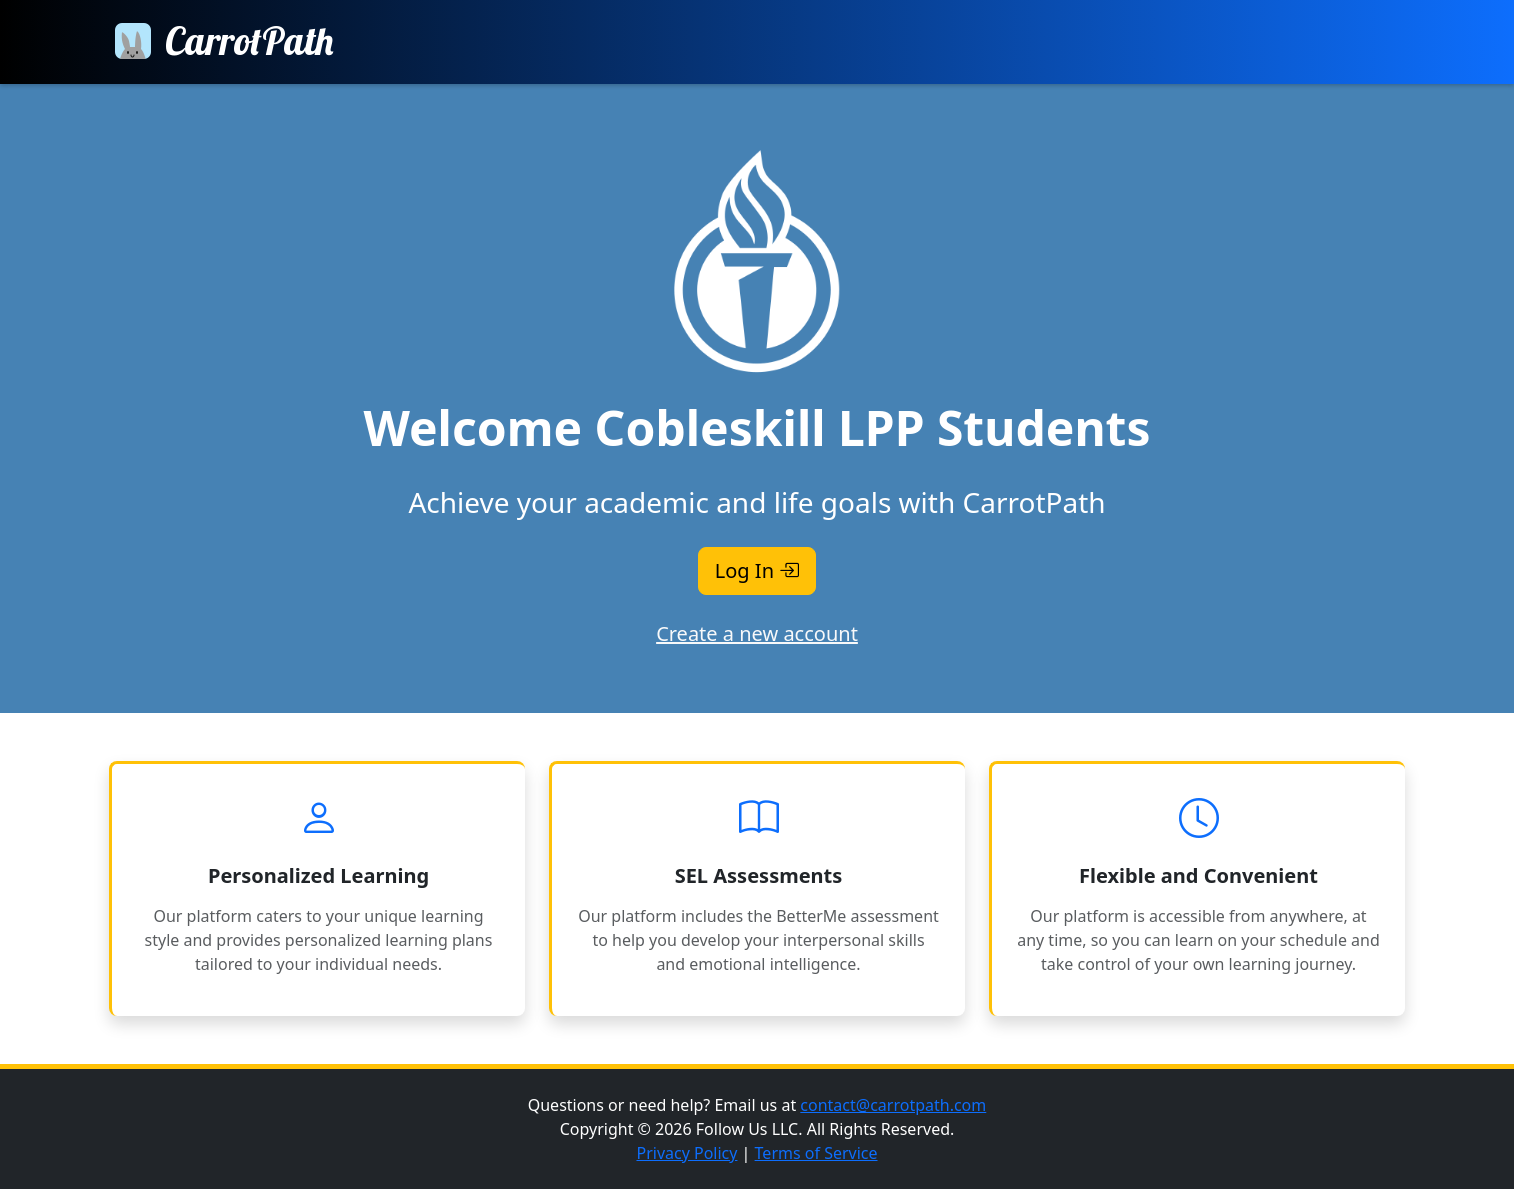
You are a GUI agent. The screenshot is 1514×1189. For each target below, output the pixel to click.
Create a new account (757, 633)
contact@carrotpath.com (893, 1105)
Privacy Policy (686, 1153)
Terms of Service (816, 1153)
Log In (757, 570)
